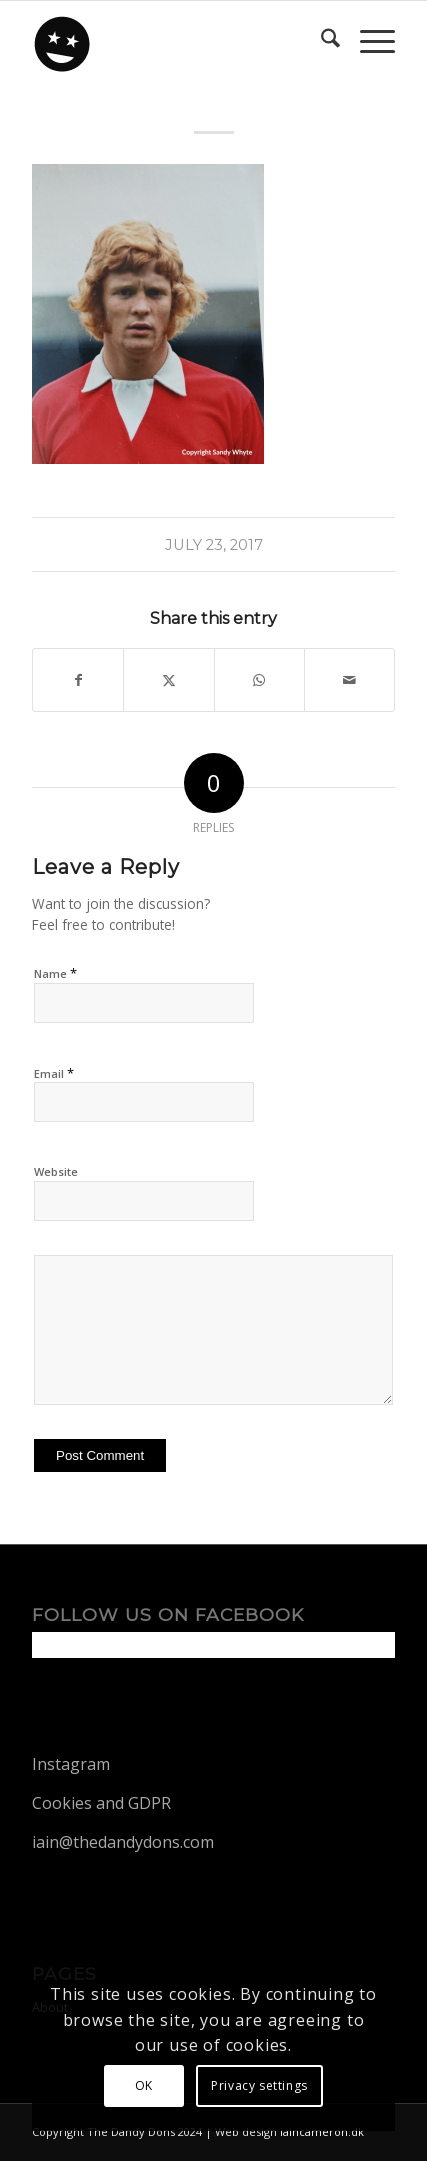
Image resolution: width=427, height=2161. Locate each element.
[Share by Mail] (349, 680)
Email (54, 1073)
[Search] (320, 41)
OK (144, 2085)
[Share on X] (168, 680)
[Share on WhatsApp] (259, 680)
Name (55, 973)
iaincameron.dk (322, 2131)
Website (56, 1171)
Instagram (71, 1764)
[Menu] (367, 41)
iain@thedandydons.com (123, 1842)
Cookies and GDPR (101, 1803)
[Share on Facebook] (78, 680)
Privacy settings (259, 2085)
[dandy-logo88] (177, 41)
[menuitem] (320, 41)
